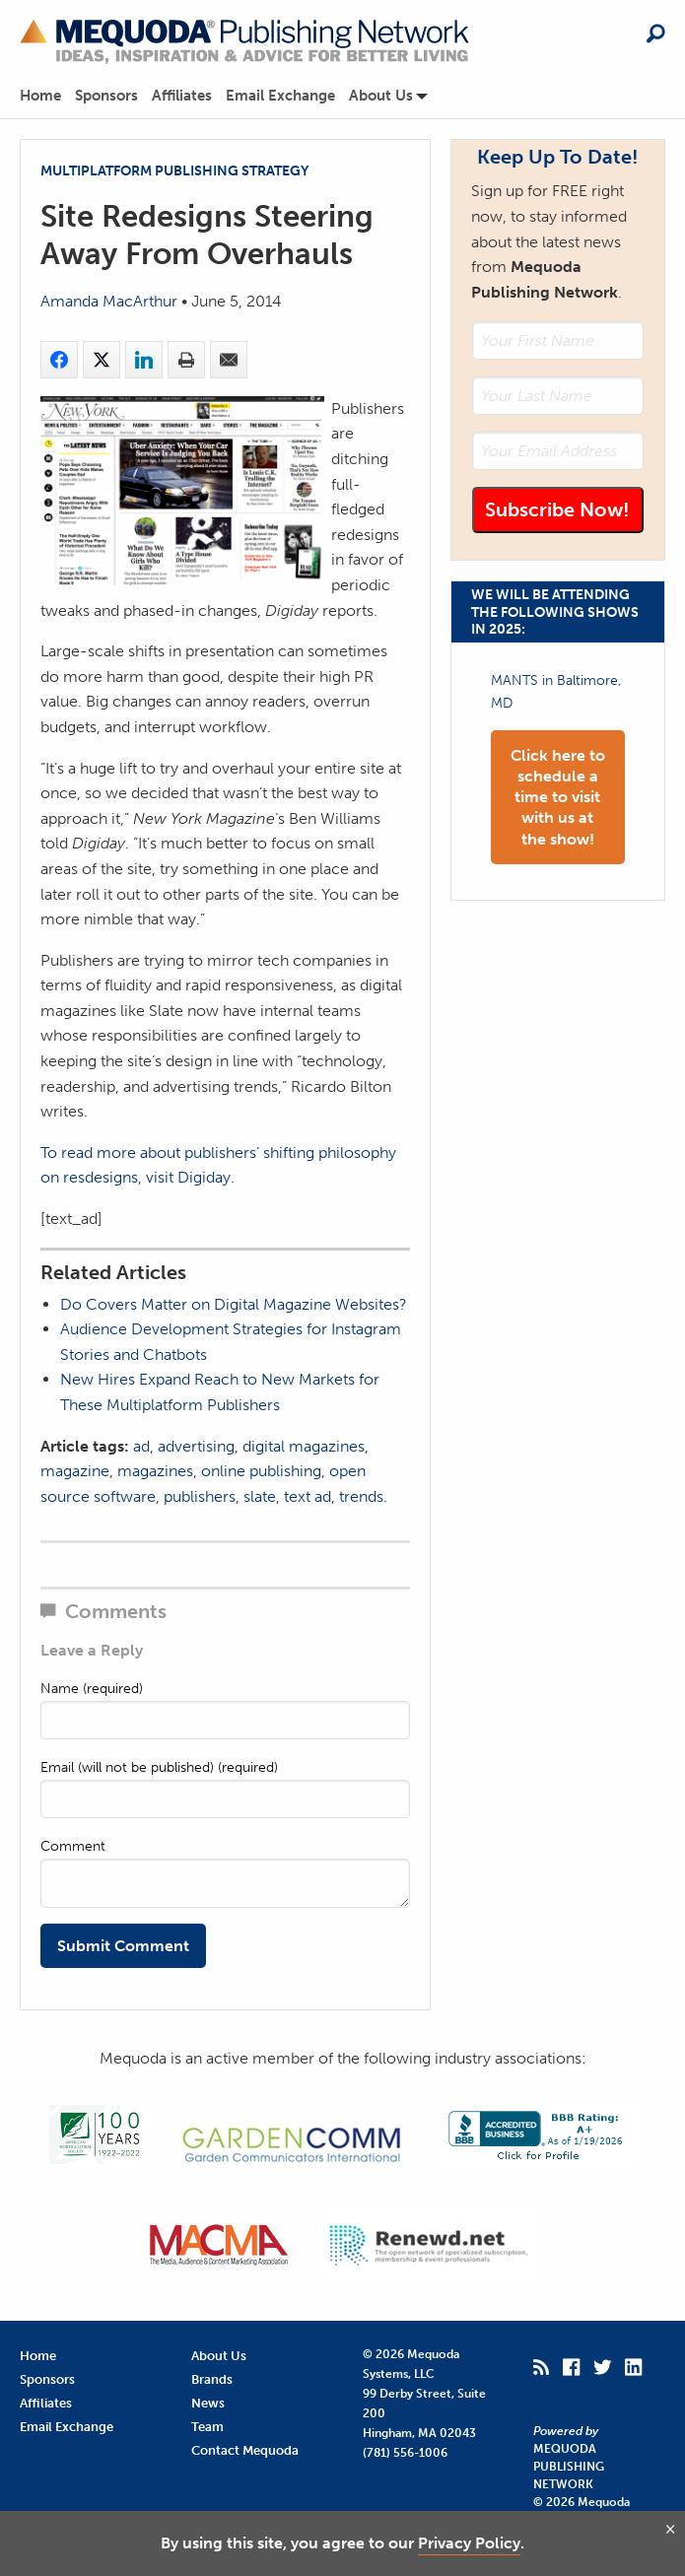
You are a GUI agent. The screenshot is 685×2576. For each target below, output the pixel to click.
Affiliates (182, 96)
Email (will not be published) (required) (159, 1767)
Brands (212, 2379)
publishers (200, 1496)
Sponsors (106, 96)
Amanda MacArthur (108, 301)
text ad (307, 1496)
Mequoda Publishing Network (568, 2466)
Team (207, 2426)
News (208, 2403)
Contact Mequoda (245, 2450)
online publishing (261, 1470)
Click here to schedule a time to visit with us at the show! (558, 797)
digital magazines (303, 1446)
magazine (74, 1470)
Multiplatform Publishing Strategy (174, 170)
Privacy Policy (469, 2543)
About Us (381, 96)
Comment (72, 1846)
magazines (155, 1470)
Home (40, 96)
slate (259, 1496)
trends (361, 1496)
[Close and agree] (670, 2529)
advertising (196, 1446)
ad (141, 1446)
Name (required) (91, 1688)
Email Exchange (280, 96)
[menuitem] (47, 96)
